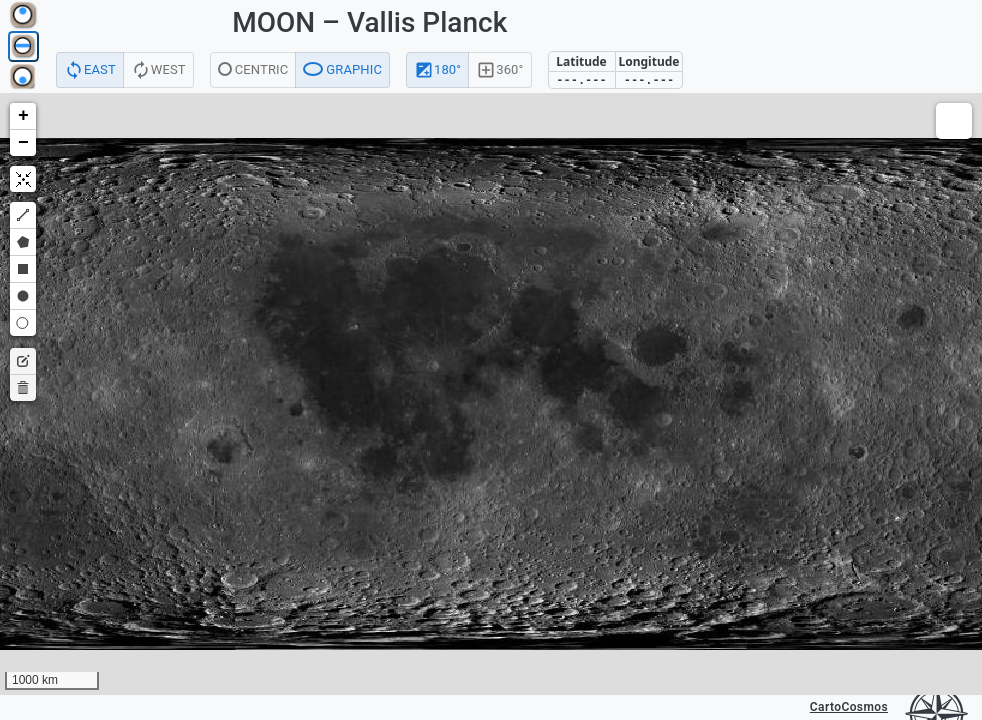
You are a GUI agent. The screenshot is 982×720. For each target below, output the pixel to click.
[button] (23, 116)
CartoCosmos (849, 707)
